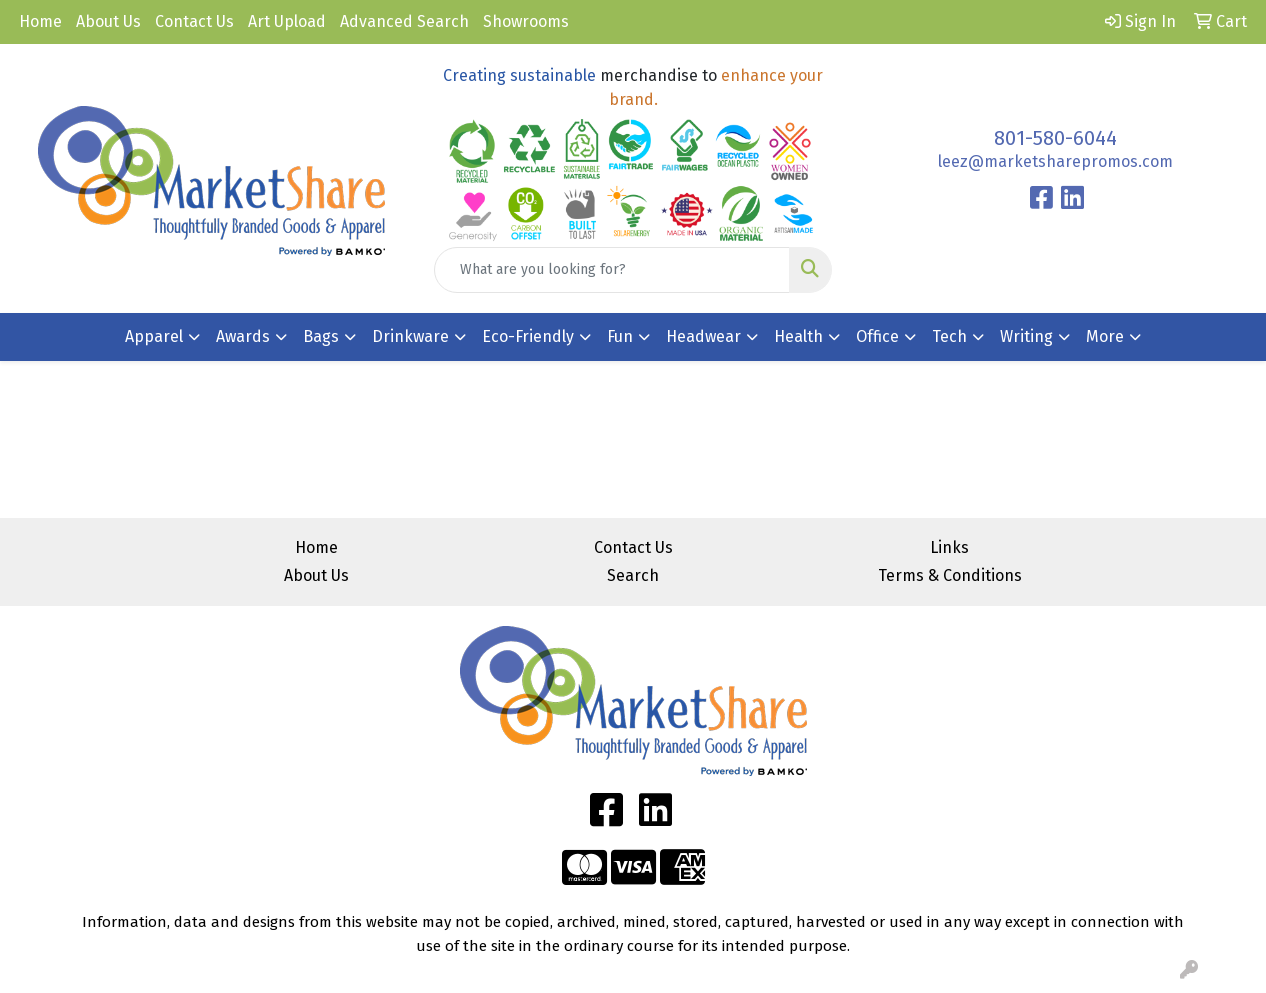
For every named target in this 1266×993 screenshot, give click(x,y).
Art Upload (287, 21)
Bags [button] (321, 336)
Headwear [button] (703, 336)
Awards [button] (243, 336)
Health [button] (798, 336)
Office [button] (877, 336)
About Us (108, 21)
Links (949, 547)
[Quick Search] (612, 270)
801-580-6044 (1055, 138)
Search (633, 575)
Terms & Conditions (950, 575)
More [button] (1105, 336)
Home (40, 21)
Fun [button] (620, 336)
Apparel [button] (154, 336)
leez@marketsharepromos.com (1055, 161)
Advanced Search (404, 21)
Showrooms (526, 21)
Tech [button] (949, 336)
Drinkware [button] (410, 336)
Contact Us (194, 21)
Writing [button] (1026, 336)
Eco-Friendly (528, 336)
